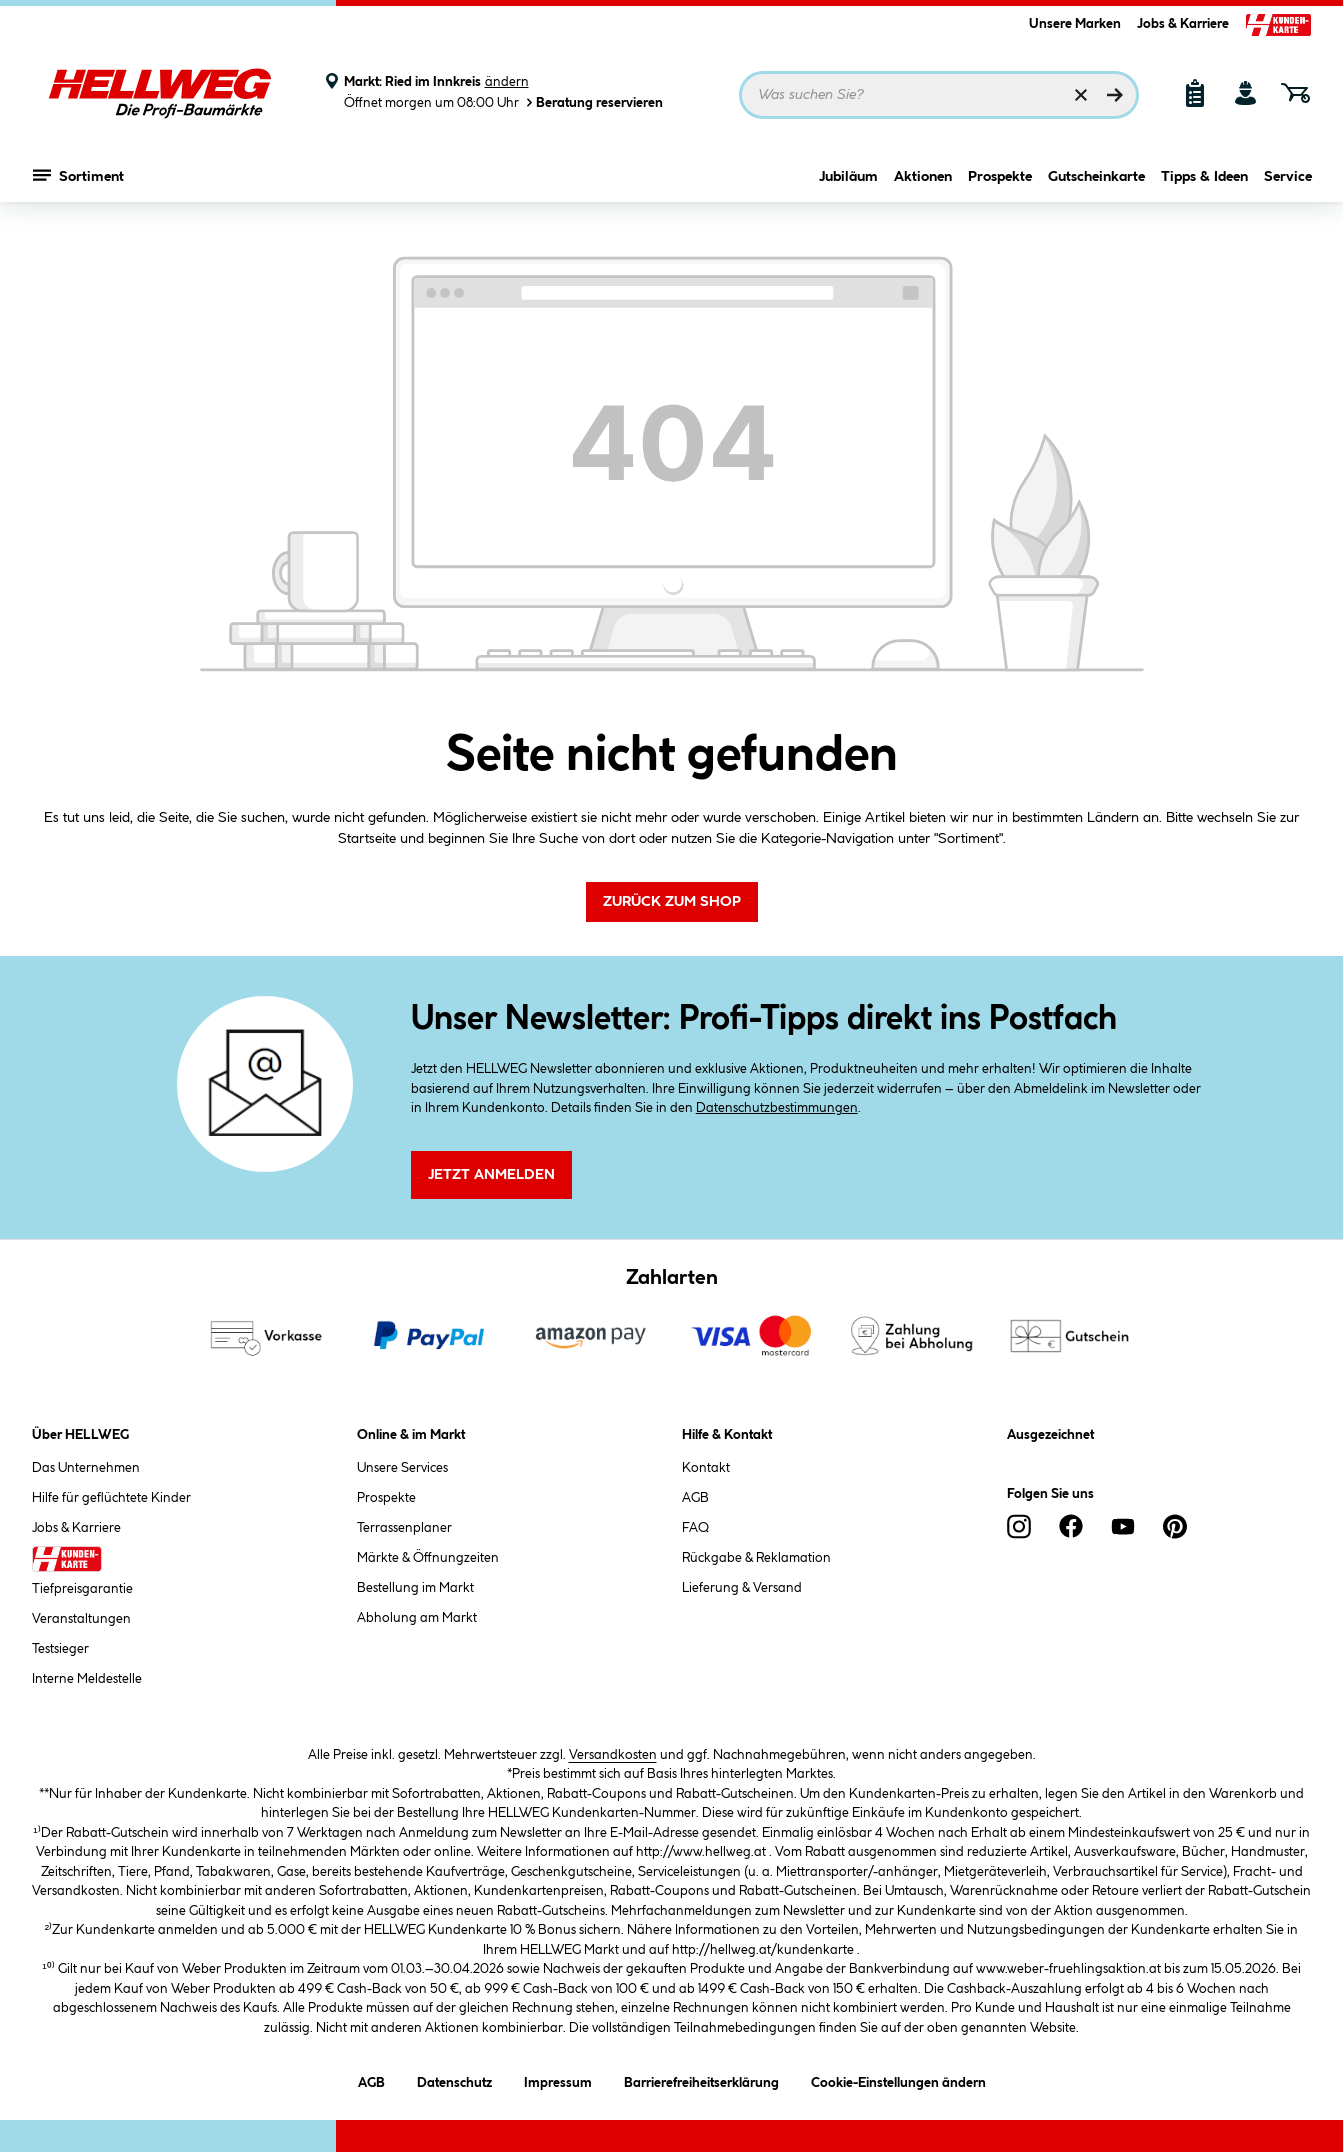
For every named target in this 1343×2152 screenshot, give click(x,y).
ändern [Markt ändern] (507, 82)
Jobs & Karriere (1183, 24)
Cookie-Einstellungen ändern (898, 2079)
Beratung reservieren (593, 102)
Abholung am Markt (417, 1618)
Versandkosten (613, 1755)
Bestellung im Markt (415, 1588)
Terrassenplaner (404, 1528)
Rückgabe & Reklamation (756, 1558)
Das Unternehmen (86, 1468)
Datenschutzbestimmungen (777, 1108)
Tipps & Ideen (1204, 177)
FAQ (695, 1528)
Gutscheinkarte (1096, 177)
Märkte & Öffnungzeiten (428, 1558)
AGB (695, 1498)
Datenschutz (454, 2079)
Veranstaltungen (81, 1619)
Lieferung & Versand (742, 1588)
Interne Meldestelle (87, 1679)
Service (1288, 177)
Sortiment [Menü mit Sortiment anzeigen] (78, 175)
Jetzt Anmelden (491, 1175)
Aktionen (923, 177)
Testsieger (60, 1649)
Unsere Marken (1075, 24)
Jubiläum (848, 177)
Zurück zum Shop (672, 902)
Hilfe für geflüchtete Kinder (111, 1498)
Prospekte (1000, 177)
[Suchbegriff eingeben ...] (939, 95)
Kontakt (706, 1468)
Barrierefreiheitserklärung (701, 2079)
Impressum (558, 2079)
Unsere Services (402, 1468)
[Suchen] (1115, 95)
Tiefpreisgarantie (82, 1589)
